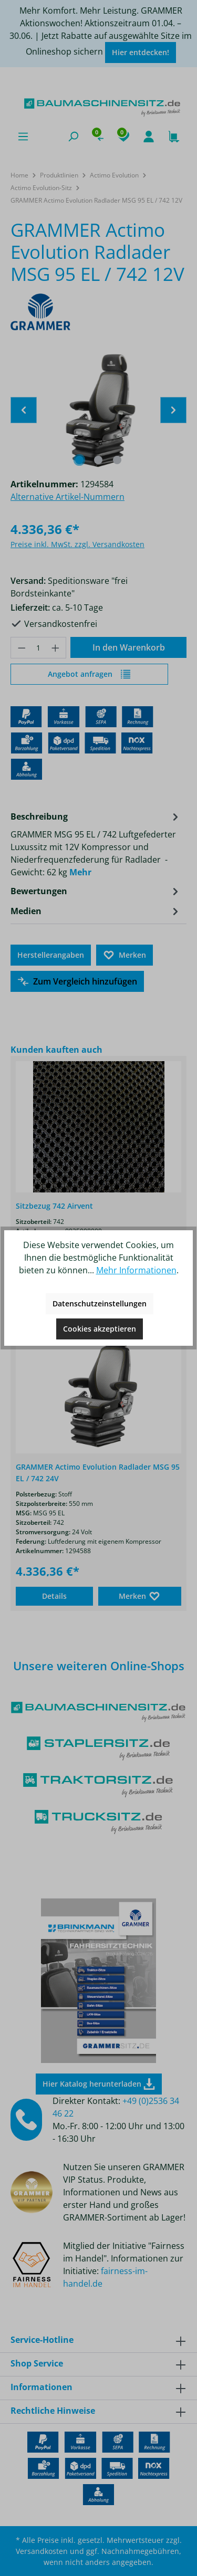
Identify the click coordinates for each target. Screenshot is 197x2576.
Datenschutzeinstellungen (100, 1303)
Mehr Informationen (136, 1270)
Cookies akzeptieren (99, 1329)
